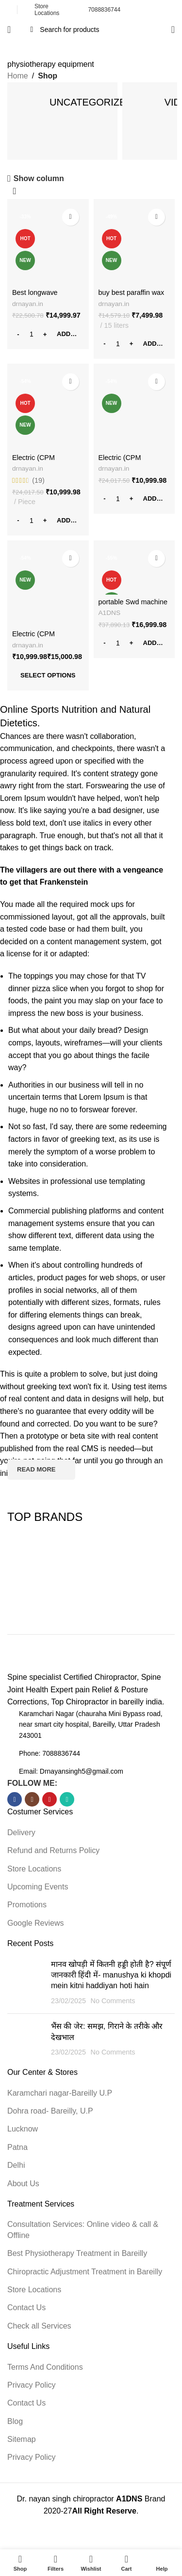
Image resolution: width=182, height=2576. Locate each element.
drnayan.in (27, 303)
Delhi (16, 2165)
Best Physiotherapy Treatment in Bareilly (77, 2253)
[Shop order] (14, 191)
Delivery (21, 1832)
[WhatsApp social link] (67, 1799)
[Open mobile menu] (9, 29)
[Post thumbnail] (25, 1983)
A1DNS (110, 612)
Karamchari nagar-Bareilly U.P (59, 2093)
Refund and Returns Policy (53, 1850)
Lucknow (22, 2129)
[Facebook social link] (14, 1799)
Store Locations (34, 1869)
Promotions (27, 1905)
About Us (23, 2183)
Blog (15, 2421)
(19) (38, 480)
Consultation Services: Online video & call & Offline (82, 2229)
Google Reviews (35, 1923)
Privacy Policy (31, 2385)
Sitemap (21, 2439)
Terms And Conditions (45, 2367)
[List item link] (91, 1753)
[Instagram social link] (32, 1799)
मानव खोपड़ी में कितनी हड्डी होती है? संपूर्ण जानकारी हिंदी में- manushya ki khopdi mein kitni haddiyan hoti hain (111, 1975)
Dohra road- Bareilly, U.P (50, 2111)
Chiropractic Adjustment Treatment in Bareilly (84, 2272)
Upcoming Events (37, 1887)
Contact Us (26, 2307)
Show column (39, 178)
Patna (17, 2147)
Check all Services (39, 2326)
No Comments (112, 2001)
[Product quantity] (31, 334)
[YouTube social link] (49, 1799)
